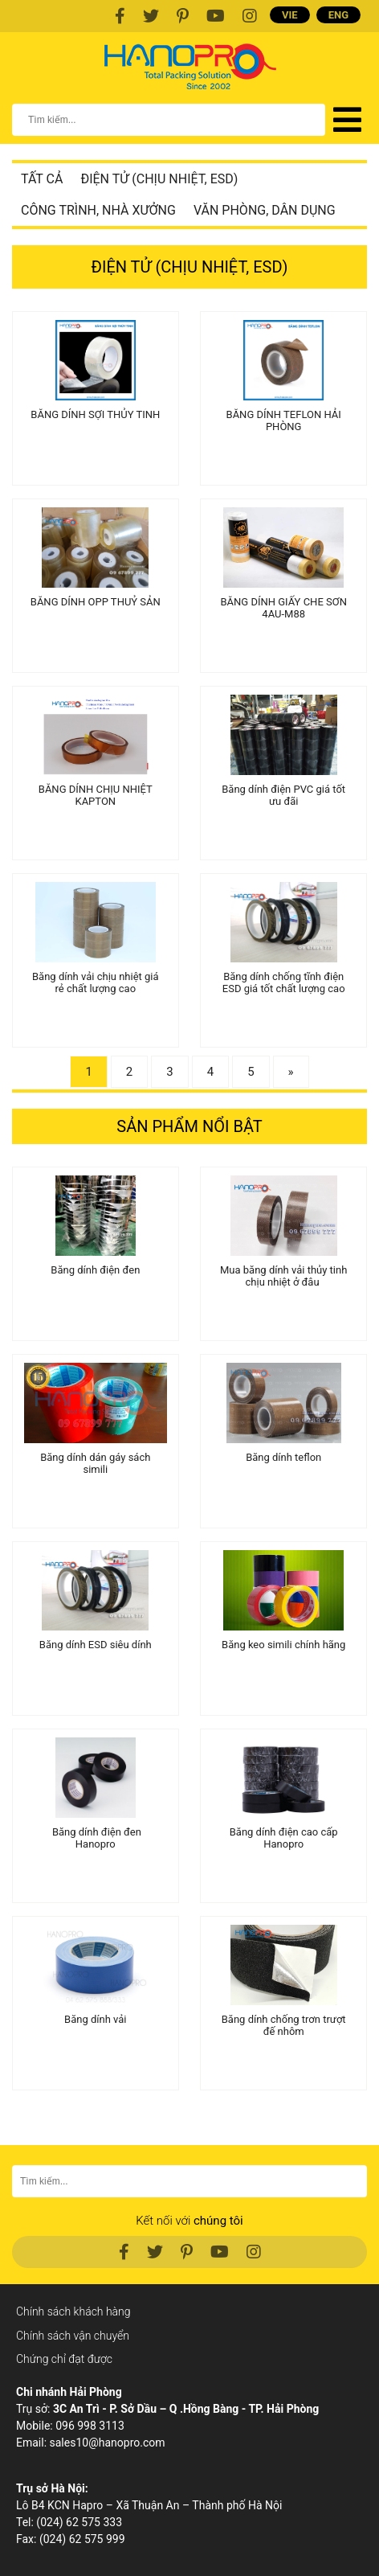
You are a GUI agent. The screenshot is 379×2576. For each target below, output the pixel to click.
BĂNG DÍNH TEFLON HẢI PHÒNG (283, 420)
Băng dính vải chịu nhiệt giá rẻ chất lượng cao (95, 982)
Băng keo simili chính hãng (283, 1645)
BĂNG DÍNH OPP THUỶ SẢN (96, 602)
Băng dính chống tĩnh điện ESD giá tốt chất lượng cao (283, 982)
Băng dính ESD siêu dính (95, 1645)
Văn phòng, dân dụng (265, 210)
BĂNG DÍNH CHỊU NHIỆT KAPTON (96, 795)
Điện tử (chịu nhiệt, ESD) (159, 179)
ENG (338, 15)
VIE (290, 15)
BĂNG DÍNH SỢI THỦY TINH (95, 414)
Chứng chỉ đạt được (64, 2358)
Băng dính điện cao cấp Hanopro (284, 1838)
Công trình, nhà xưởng (98, 210)
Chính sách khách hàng (73, 2311)
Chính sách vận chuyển (72, 2335)
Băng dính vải (95, 2019)
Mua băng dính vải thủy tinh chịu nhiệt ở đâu (283, 1276)
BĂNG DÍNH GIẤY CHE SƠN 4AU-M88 (283, 608)
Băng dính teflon (283, 1457)
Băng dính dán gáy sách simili (95, 1463)
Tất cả (42, 179)
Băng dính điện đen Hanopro (95, 1838)
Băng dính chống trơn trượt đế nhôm (284, 2025)
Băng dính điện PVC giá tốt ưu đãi (283, 795)
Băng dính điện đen (95, 1270)
